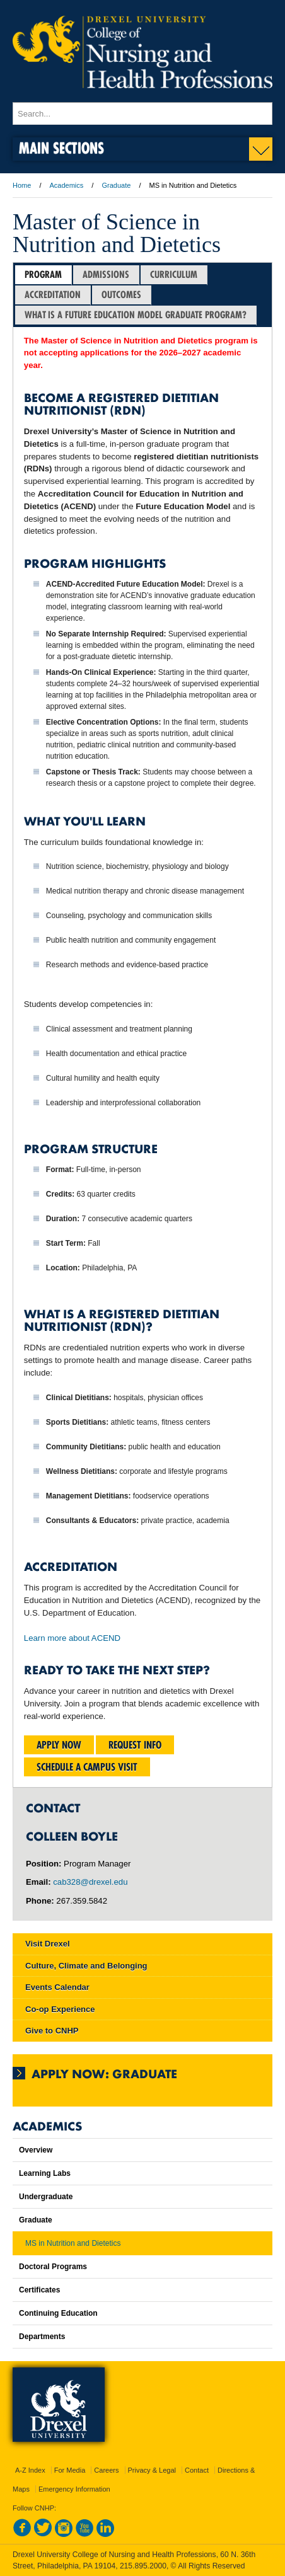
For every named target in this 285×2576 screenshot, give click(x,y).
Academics (67, 185)
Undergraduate (46, 2196)
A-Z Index (30, 2470)
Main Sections (61, 148)
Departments (42, 2336)
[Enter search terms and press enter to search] (142, 113)
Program (43, 274)
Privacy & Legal (152, 2470)
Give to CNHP (52, 2030)
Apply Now (59, 1745)
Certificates (39, 2290)
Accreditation (53, 295)
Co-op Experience (60, 2009)
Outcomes (121, 295)
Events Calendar (57, 1987)
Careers (106, 2470)
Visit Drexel (47, 1943)
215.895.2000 (143, 2566)
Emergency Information (74, 2489)
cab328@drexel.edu (90, 1882)
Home (22, 185)
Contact (197, 2470)
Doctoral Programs (53, 2266)
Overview (35, 2150)
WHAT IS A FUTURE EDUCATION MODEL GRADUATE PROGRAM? (136, 315)
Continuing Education (58, 2313)
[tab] (43, 275)
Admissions (106, 274)
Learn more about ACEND (72, 1638)
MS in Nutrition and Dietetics (72, 2243)
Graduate (116, 185)
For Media (70, 2470)
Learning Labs (45, 2173)
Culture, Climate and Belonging (86, 1965)
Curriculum (173, 274)
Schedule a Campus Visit (87, 1767)
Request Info (134, 1745)
